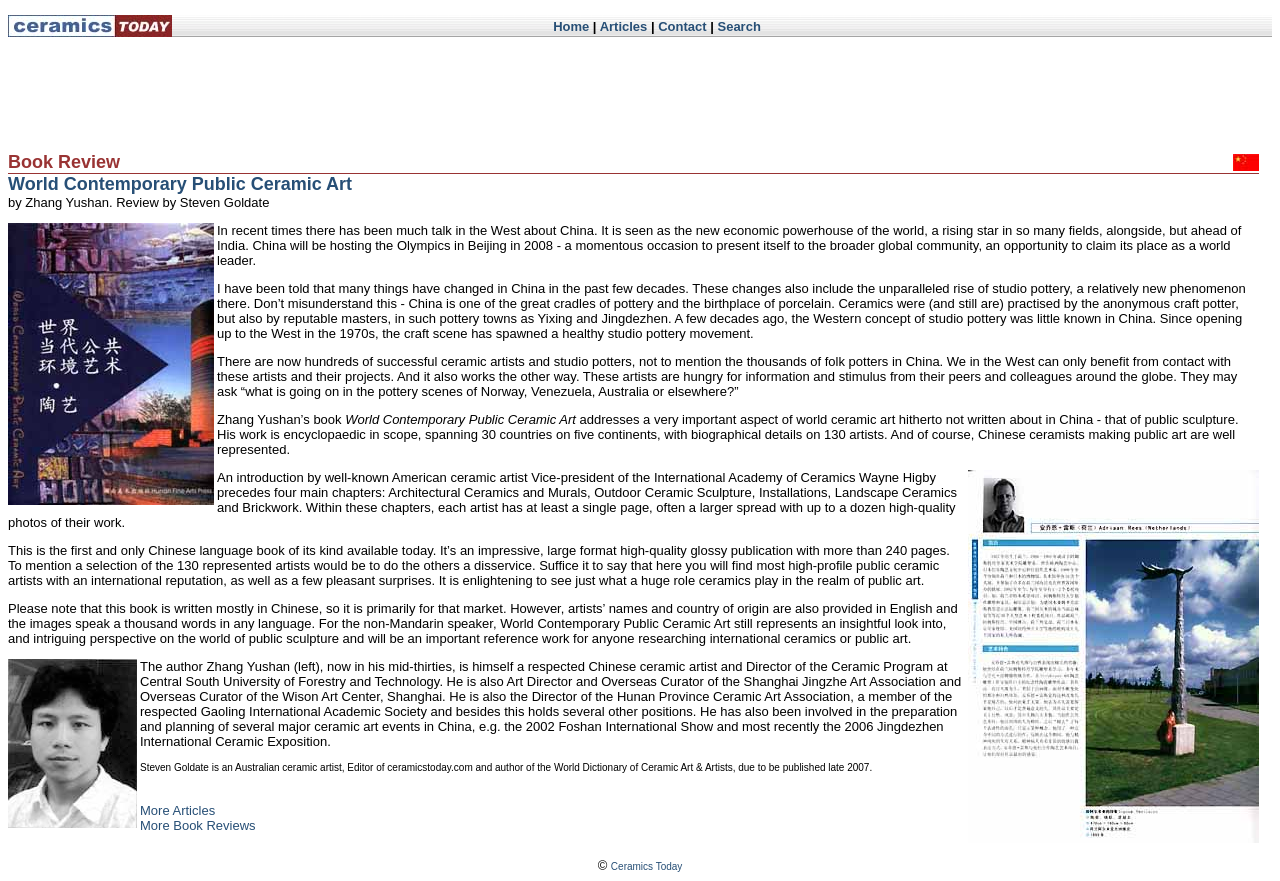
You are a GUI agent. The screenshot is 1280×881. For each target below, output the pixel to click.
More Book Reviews (198, 825)
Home (571, 26)
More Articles (177, 810)
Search (738, 26)
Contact (682, 26)
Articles (624, 26)
